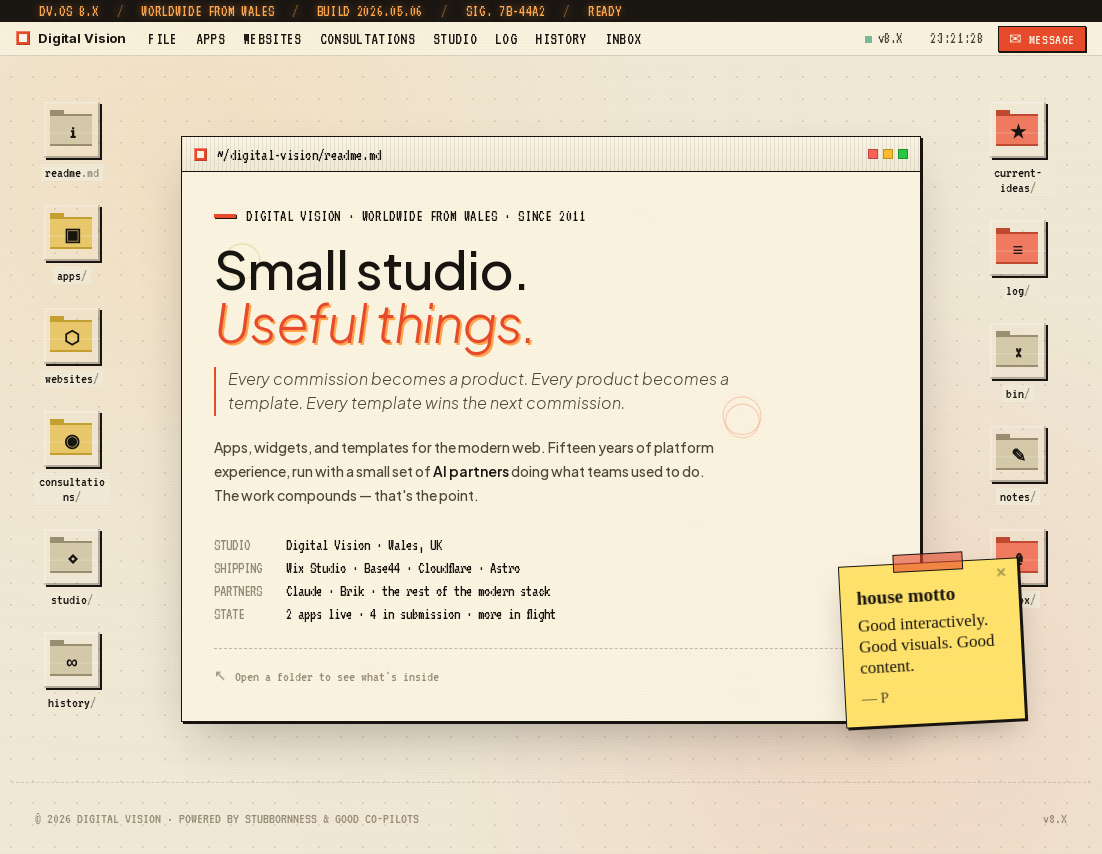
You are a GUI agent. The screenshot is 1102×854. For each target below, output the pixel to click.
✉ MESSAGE (1042, 39)
